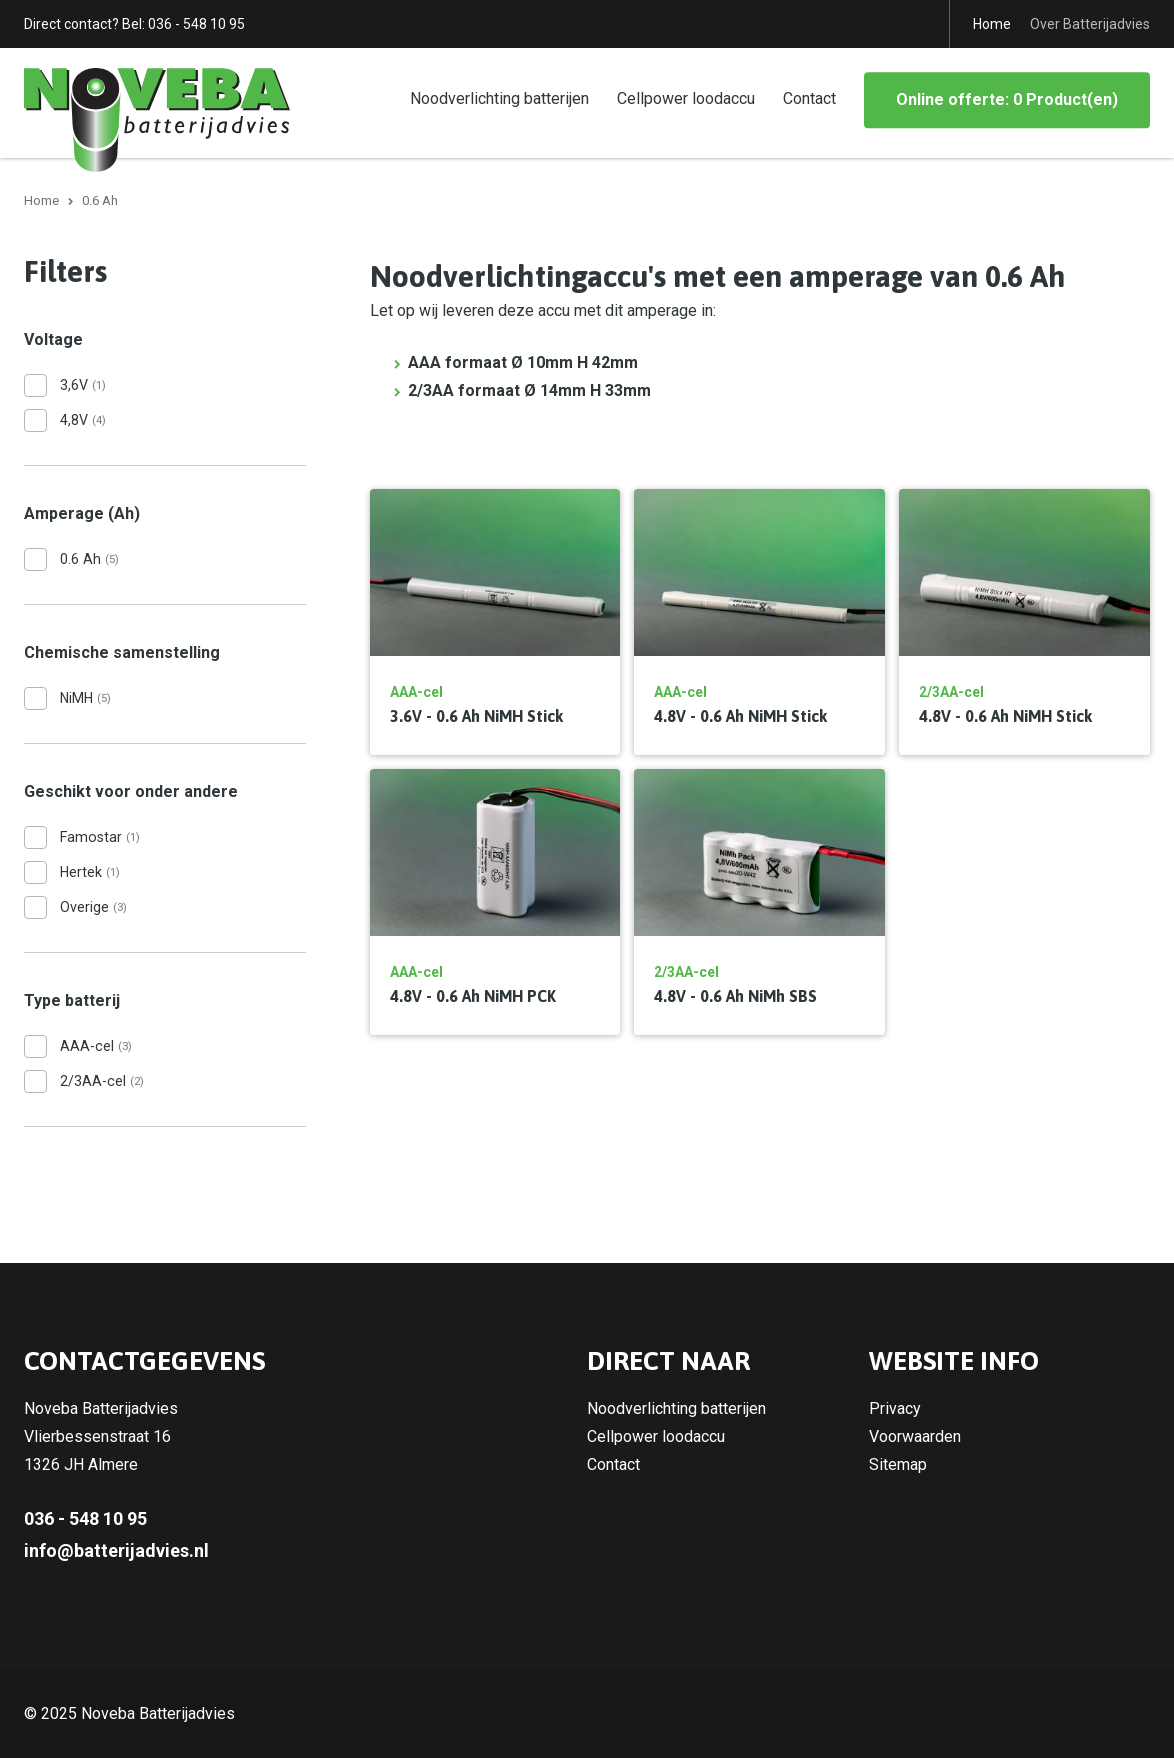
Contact (809, 98)
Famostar (100, 837)
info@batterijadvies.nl (116, 1550)
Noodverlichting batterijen (499, 98)
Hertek (90, 872)
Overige (93, 907)
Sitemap (898, 1464)
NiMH (85, 698)
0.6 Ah (89, 559)
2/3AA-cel (102, 1081)
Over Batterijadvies (1090, 24)
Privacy (895, 1408)
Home (992, 24)
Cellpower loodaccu (686, 98)
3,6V (83, 385)
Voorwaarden (915, 1436)
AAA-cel (96, 1046)
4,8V (83, 420)
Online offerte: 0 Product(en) (1007, 99)
